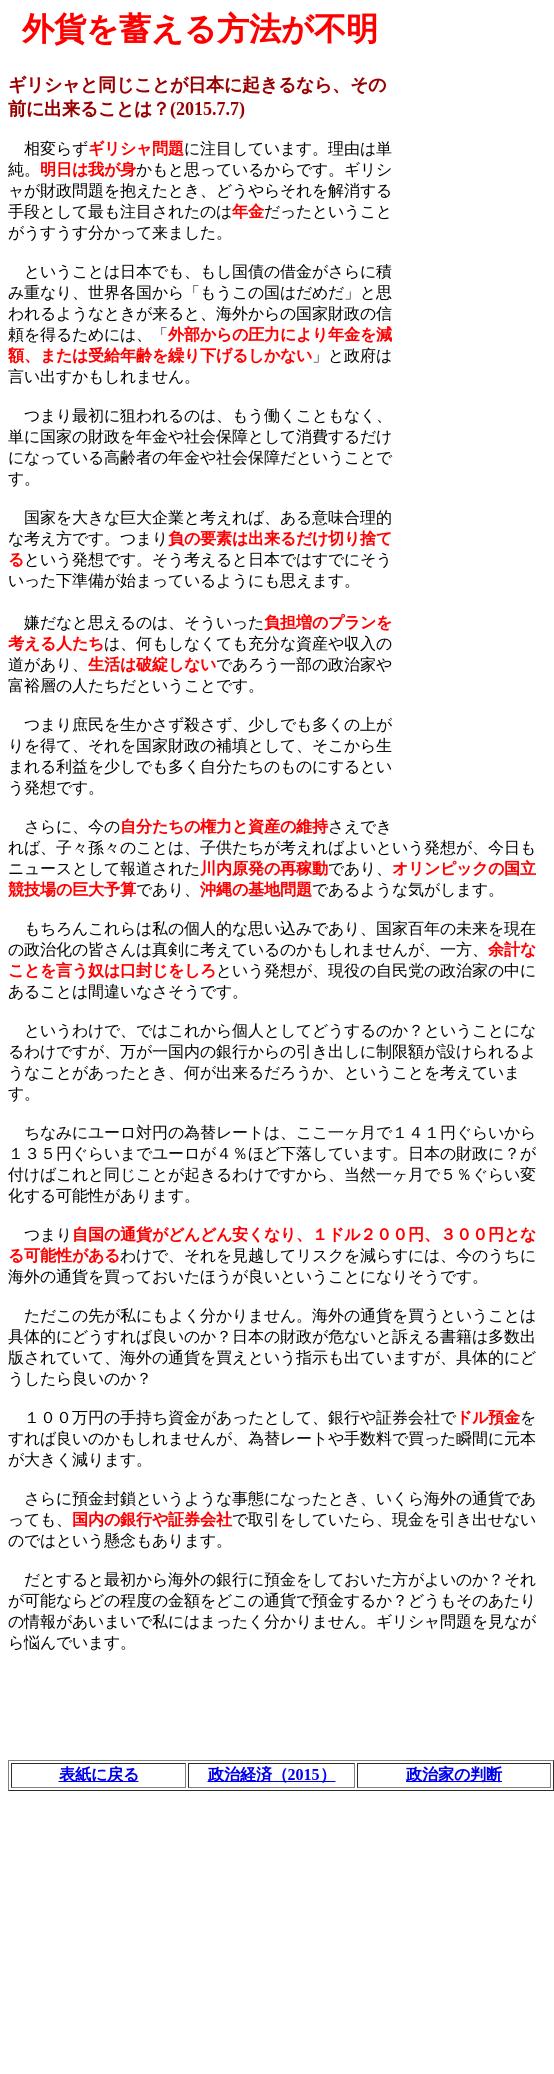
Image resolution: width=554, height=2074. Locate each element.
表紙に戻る (99, 1774)
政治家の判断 (454, 1774)
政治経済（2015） (272, 1774)
